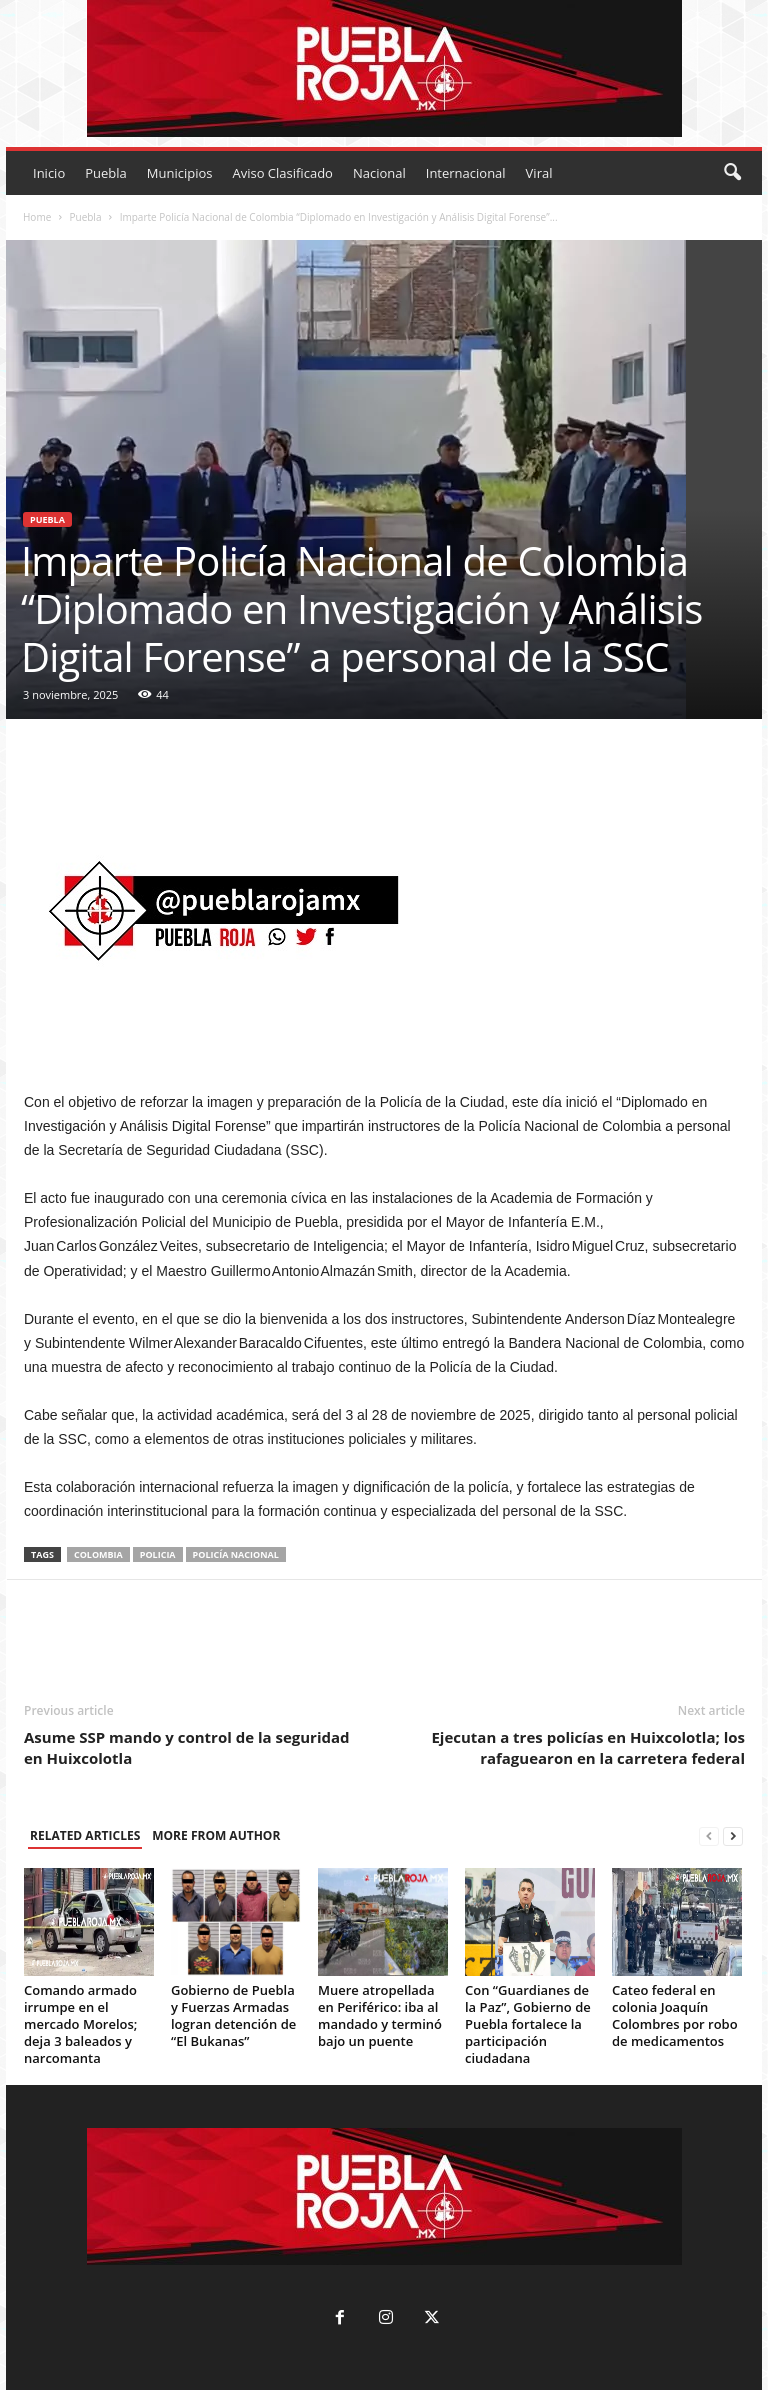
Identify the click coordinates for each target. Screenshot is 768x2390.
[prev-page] (709, 1836)
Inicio (49, 173)
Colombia (98, 1554)
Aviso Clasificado (282, 173)
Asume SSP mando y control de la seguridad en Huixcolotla (187, 1747)
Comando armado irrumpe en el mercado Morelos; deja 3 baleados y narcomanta (80, 2024)
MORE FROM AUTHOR (216, 1835)
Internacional (466, 173)
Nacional (379, 173)
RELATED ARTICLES (85, 1835)
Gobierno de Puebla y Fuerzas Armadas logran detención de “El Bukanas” (233, 2015)
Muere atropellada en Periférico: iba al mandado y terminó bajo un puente (380, 2015)
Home (37, 217)
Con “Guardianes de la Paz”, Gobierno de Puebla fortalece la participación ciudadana (528, 2024)
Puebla (106, 173)
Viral (539, 173)
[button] (732, 173)
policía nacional (236, 1554)
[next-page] (733, 1836)
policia (158, 1554)
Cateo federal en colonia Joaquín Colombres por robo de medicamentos (675, 2015)
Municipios (180, 173)
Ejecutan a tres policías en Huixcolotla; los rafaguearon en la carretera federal (588, 1747)
